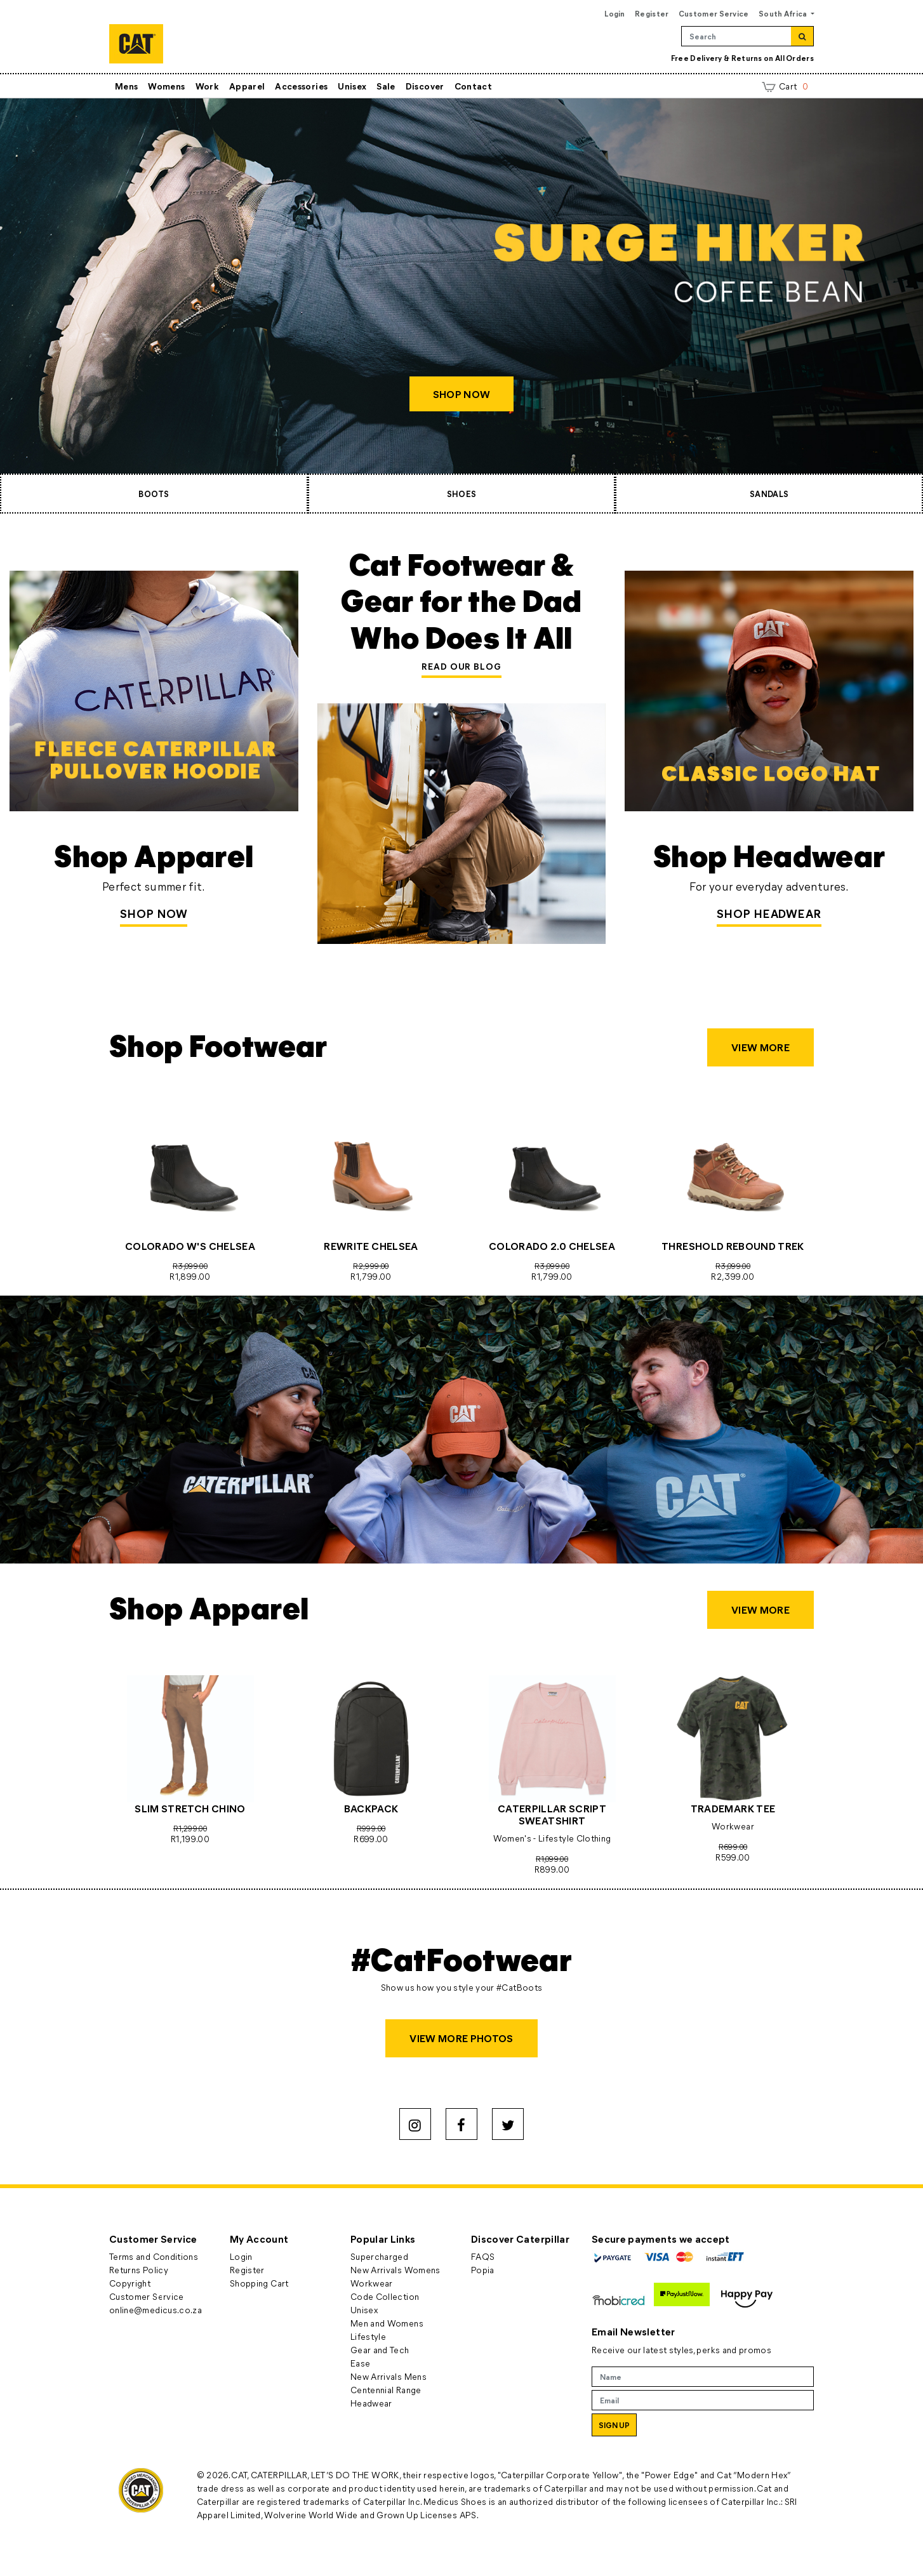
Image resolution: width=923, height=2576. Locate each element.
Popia (483, 2270)
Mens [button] (126, 86)
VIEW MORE (760, 1047)
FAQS (483, 2256)
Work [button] (207, 86)
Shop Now (153, 913)
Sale (385, 86)
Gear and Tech (379, 2350)
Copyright (129, 2283)
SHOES (462, 493)
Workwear (371, 2283)
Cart (785, 86)
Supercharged (379, 2256)
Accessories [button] (301, 86)
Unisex (352, 86)
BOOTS (153, 493)
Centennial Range (386, 2390)
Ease (360, 2363)
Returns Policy (138, 2270)
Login (614, 13)
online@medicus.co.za (155, 2310)
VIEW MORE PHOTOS (461, 2038)
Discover (425, 86)
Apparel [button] (247, 86)
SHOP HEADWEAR (769, 913)
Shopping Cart (259, 2283)
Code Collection (384, 2296)
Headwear (371, 2403)
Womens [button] (166, 86)
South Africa (784, 13)
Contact (473, 86)
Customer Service (714, 13)
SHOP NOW (461, 394)
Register (651, 13)
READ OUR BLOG (461, 666)
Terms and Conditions (153, 2256)
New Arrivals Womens (395, 2270)
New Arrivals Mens (388, 2376)
